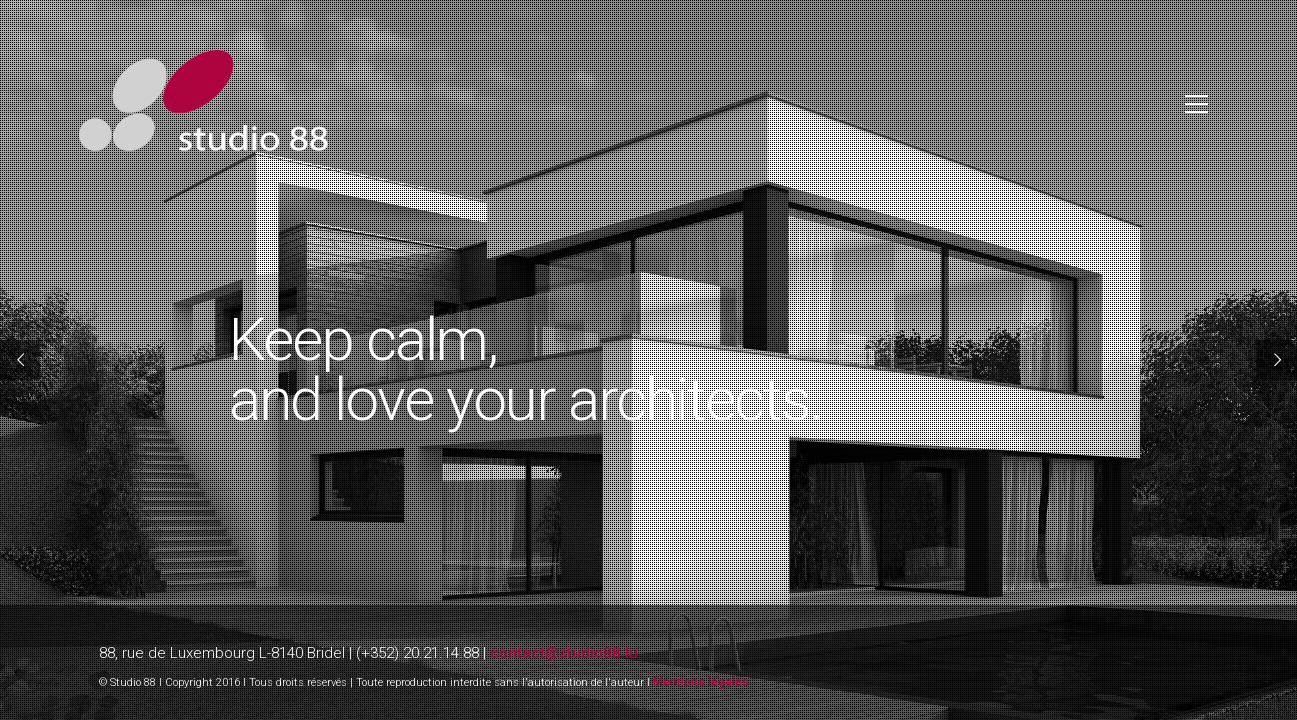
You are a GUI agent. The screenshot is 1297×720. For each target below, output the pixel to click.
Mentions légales (701, 682)
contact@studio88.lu (564, 653)
